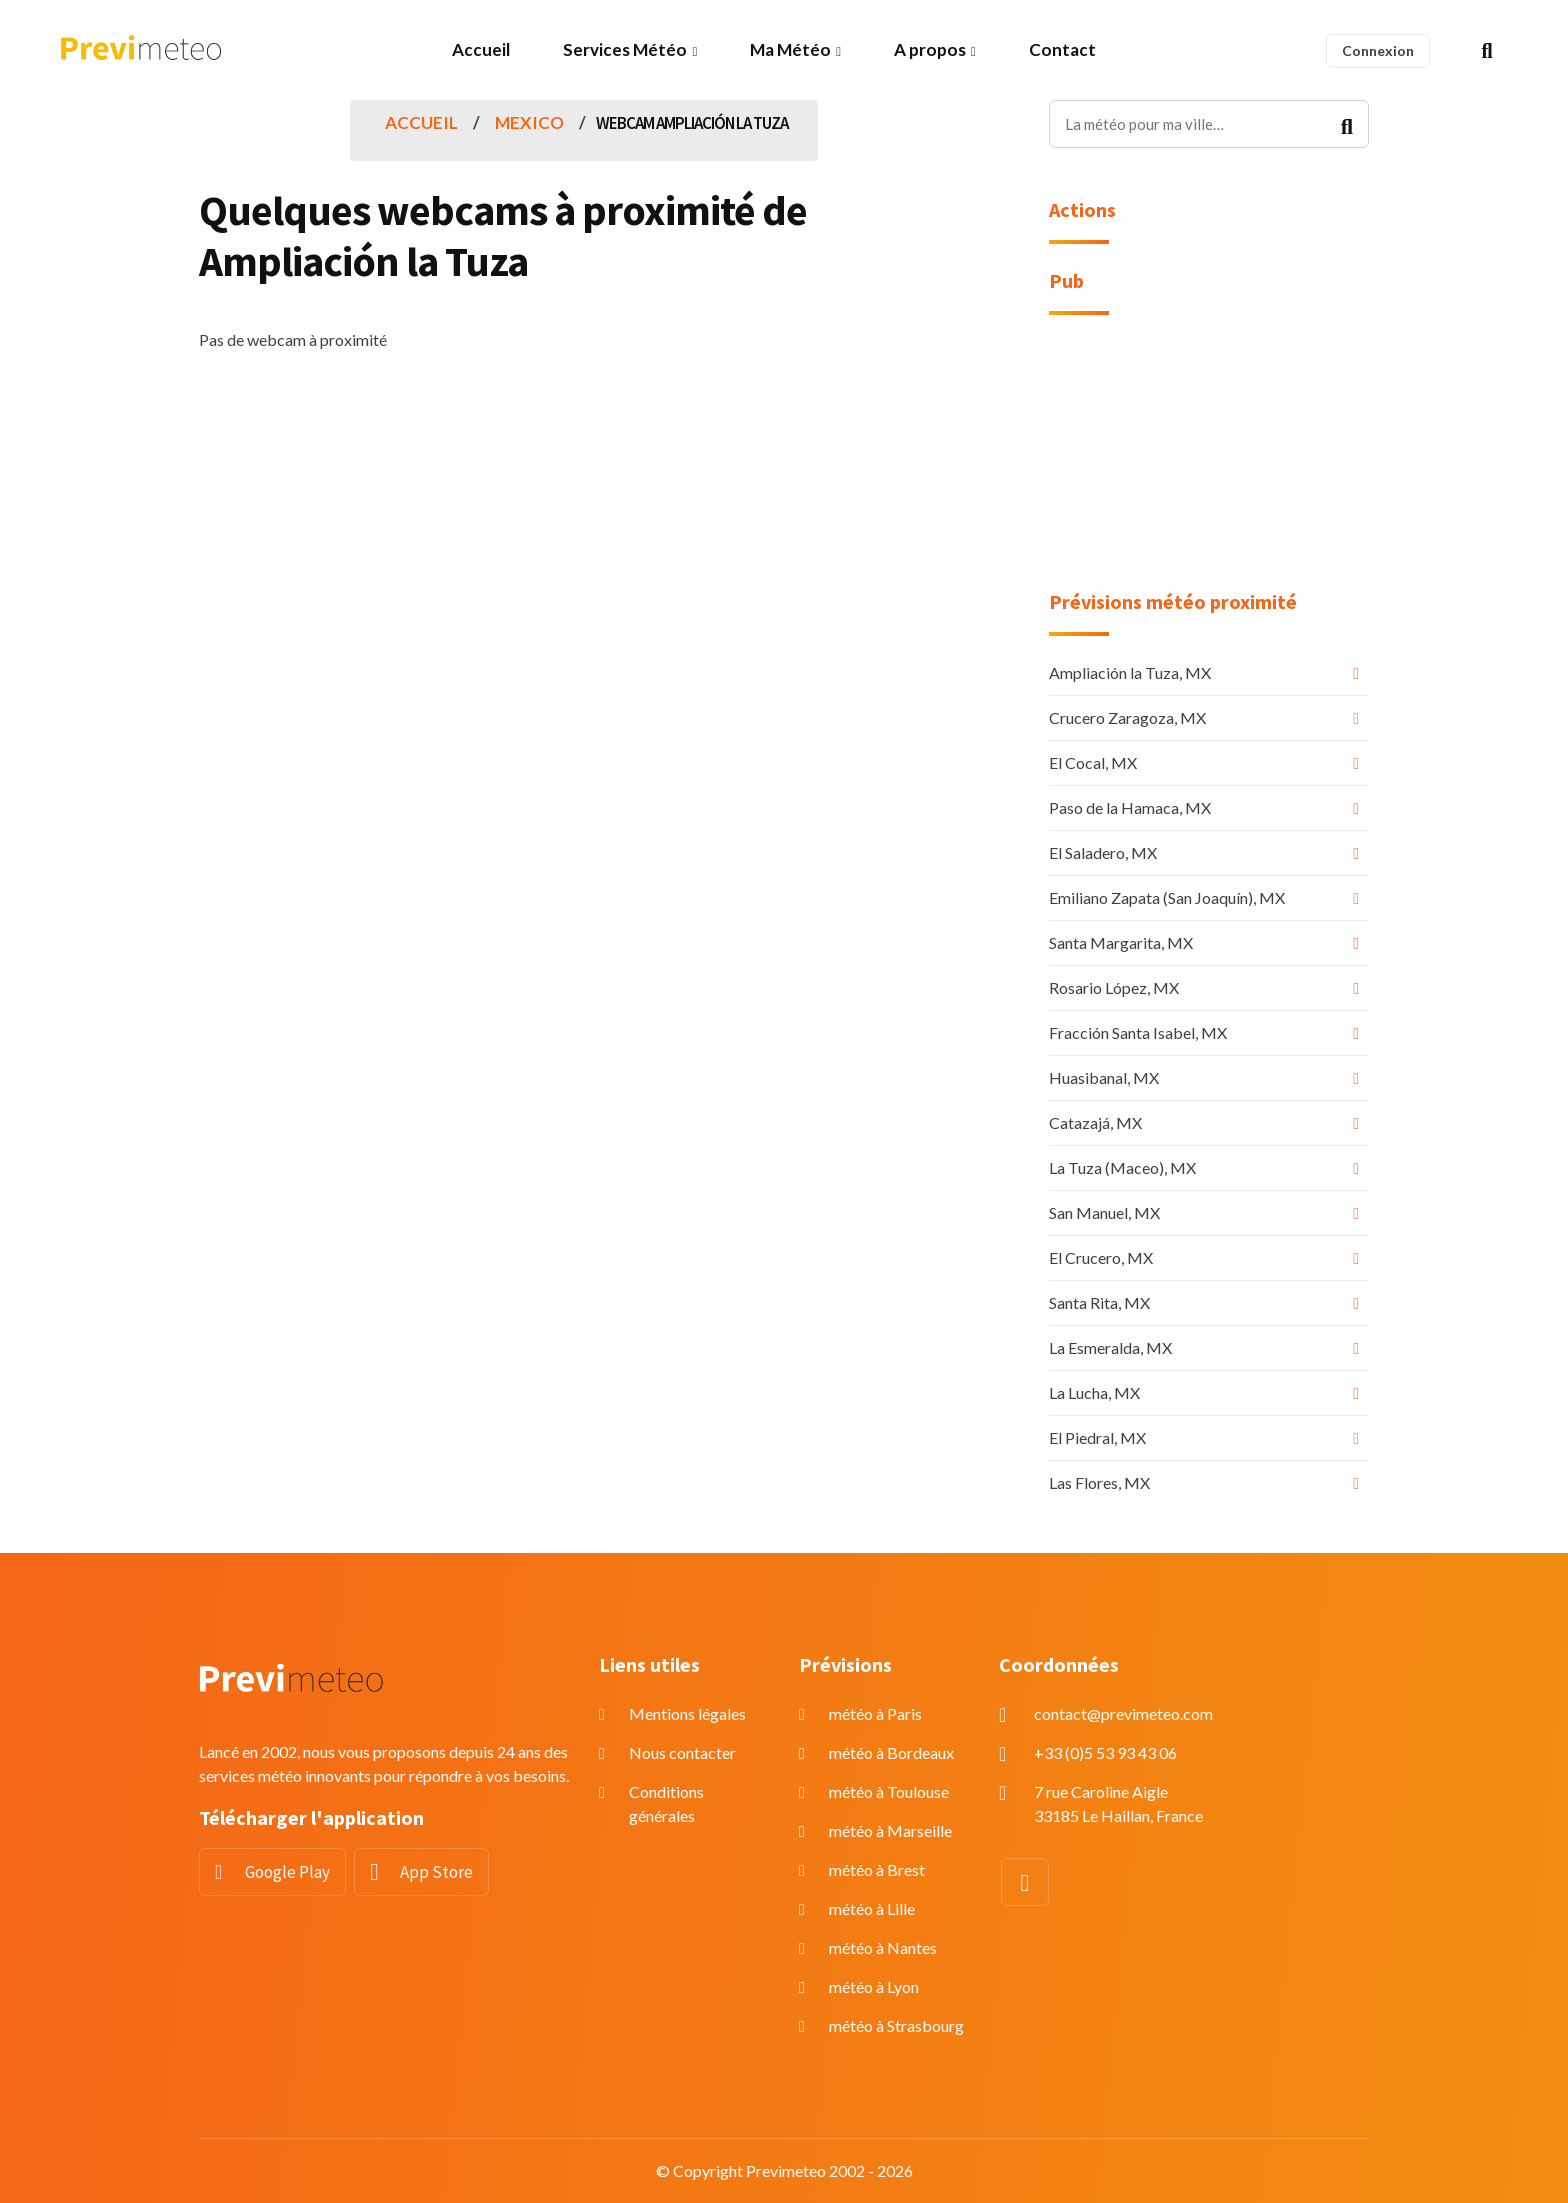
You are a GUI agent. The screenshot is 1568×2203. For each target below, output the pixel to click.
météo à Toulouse (889, 1791)
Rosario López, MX (1114, 987)
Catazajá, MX (1095, 1122)
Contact (1062, 49)
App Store (436, 1872)
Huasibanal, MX (1104, 1077)
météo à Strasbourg (896, 2025)
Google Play (287, 1872)
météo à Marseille (890, 1830)
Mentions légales (687, 1713)
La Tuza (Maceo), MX (1122, 1167)
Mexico (529, 122)
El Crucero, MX (1101, 1257)
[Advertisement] (1209, 465)
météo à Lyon (874, 1986)
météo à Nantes (883, 1947)
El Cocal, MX (1093, 762)
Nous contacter (682, 1752)
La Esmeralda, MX (1110, 1347)
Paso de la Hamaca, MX (1130, 807)
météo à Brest (877, 1869)
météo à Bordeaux (891, 1752)
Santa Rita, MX (1099, 1302)
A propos (930, 49)
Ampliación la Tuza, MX (1130, 672)
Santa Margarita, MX (1121, 942)
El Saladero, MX (1103, 852)
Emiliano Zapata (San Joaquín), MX (1167, 897)
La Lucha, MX (1094, 1392)
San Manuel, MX (1104, 1212)
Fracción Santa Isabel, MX (1138, 1032)
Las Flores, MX (1099, 1482)
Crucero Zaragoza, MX (1127, 717)
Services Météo (625, 49)
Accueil (481, 49)
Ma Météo (790, 49)
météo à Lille (872, 1908)
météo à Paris (875, 1713)
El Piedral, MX (1097, 1437)
